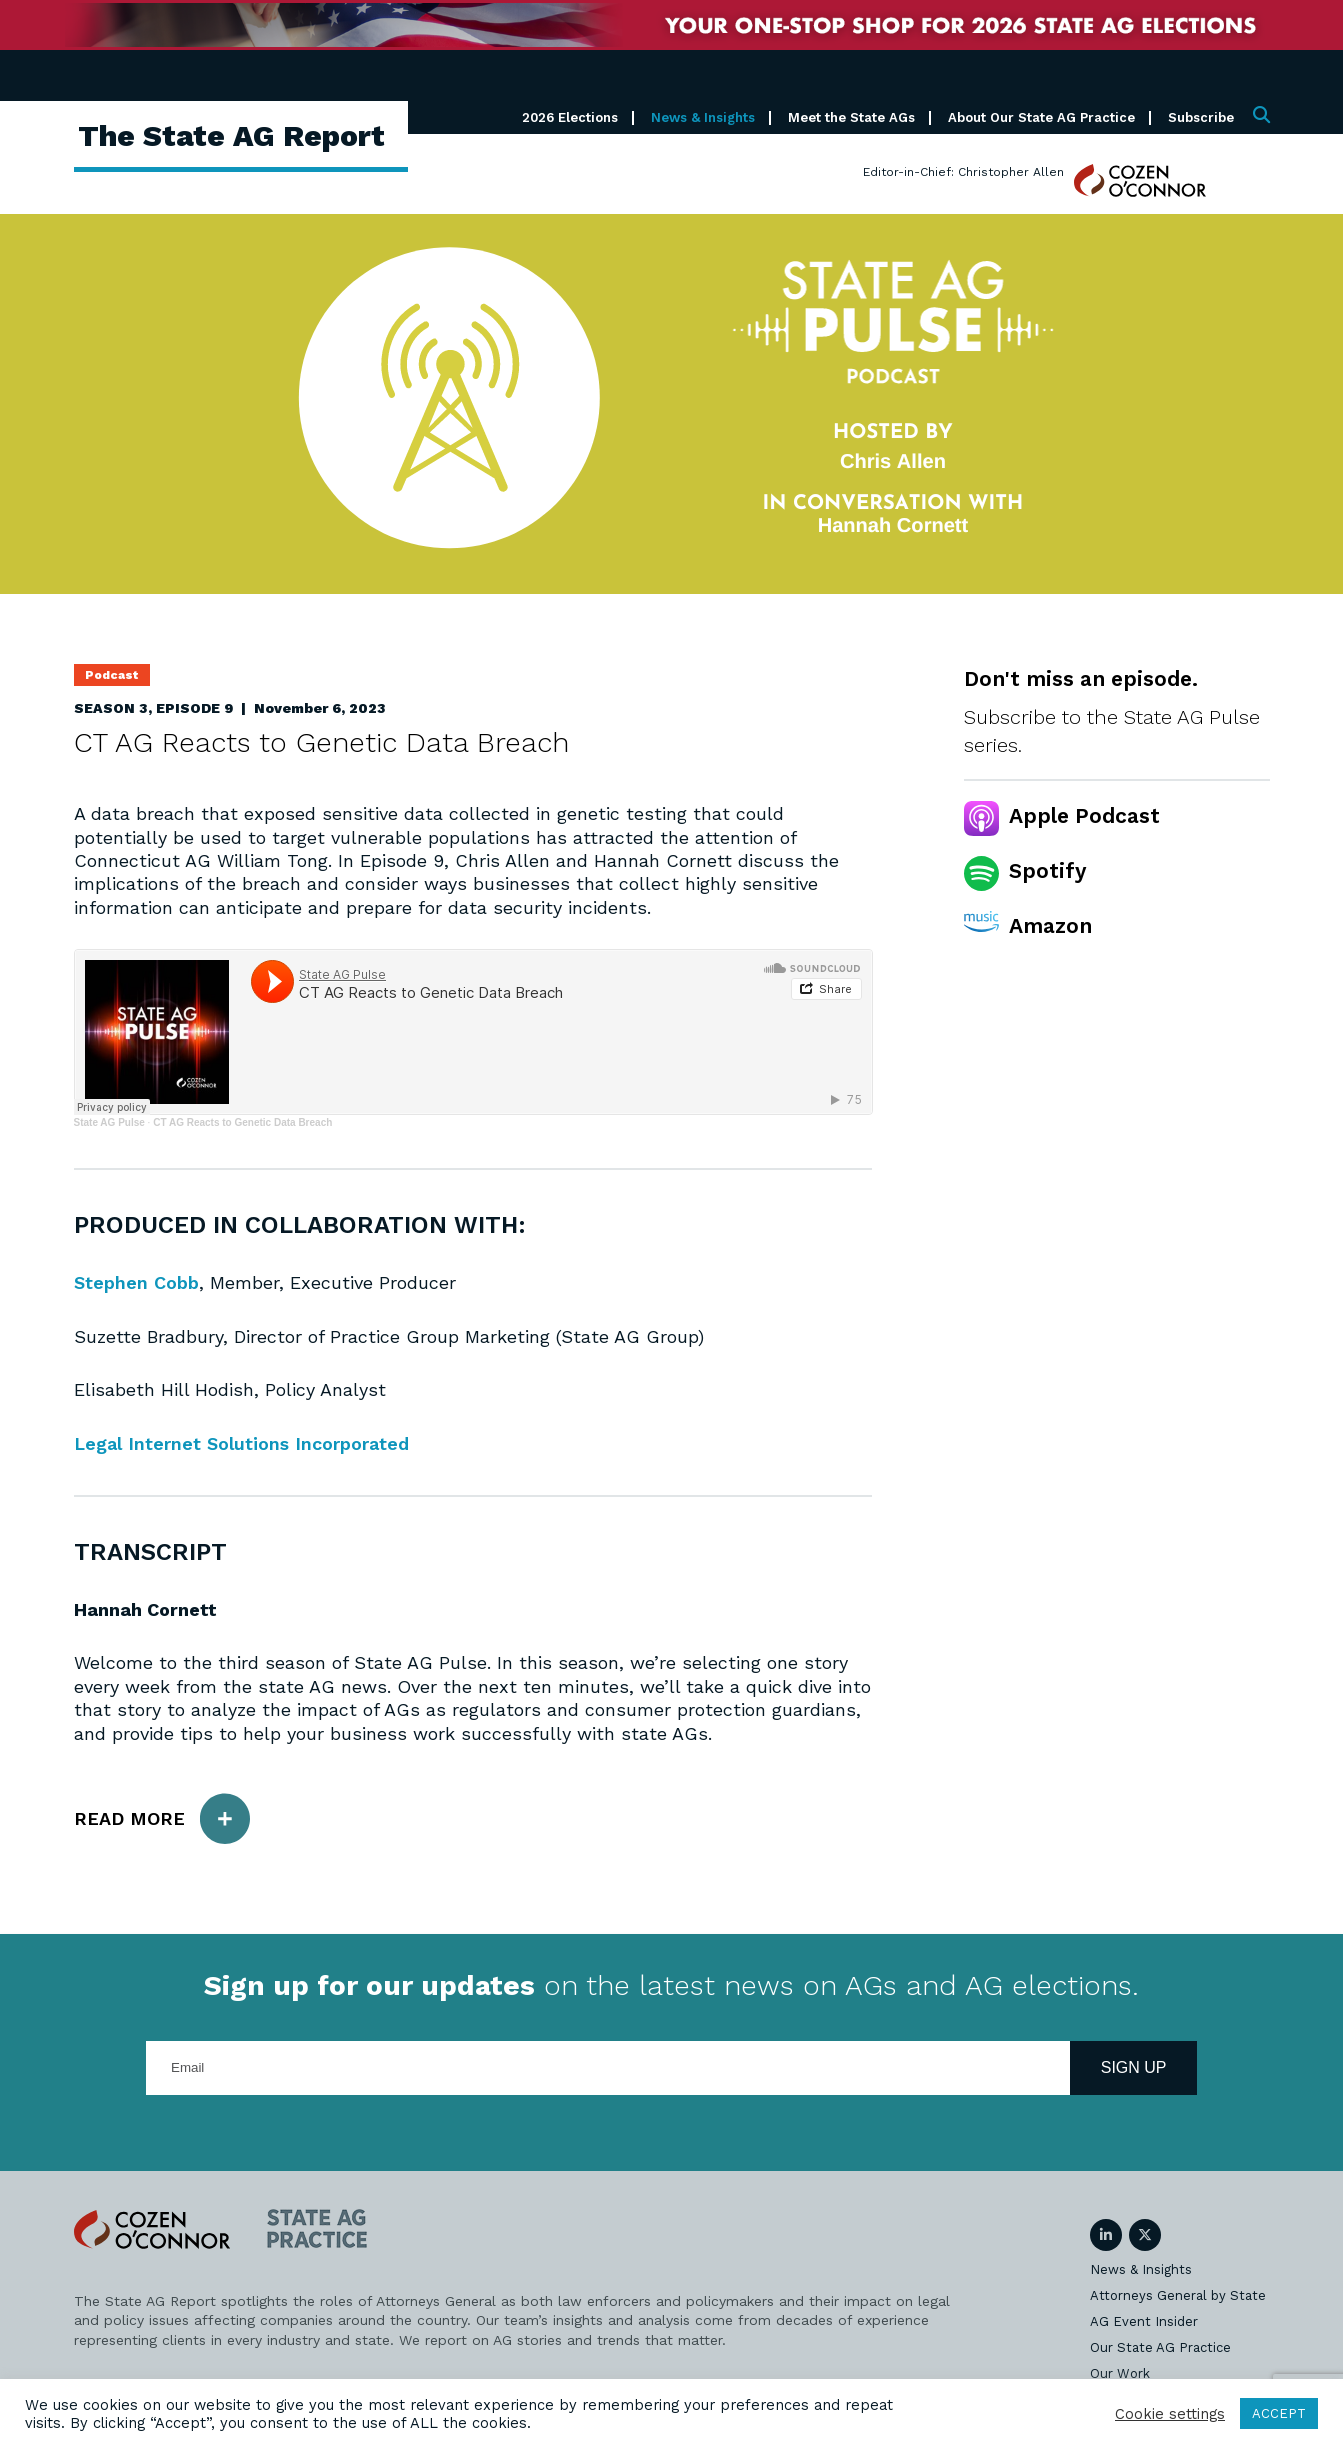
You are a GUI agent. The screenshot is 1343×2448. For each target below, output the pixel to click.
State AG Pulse (109, 1122)
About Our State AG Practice (1041, 117)
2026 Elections (570, 117)
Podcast (112, 675)
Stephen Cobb (136, 1282)
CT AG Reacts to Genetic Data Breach (242, 1122)
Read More (162, 1818)
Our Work (1120, 2373)
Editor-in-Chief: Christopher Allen (963, 172)
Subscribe (1201, 117)
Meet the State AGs (851, 117)
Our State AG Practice (1160, 2347)
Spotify (1047, 870)
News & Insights (703, 117)
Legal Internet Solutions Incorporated (242, 1443)
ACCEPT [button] (1279, 2413)
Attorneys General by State (1178, 2295)
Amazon (1050, 925)
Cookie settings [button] (1170, 2414)
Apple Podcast (1084, 815)
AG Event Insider (1144, 2321)
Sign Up (1134, 2067)
